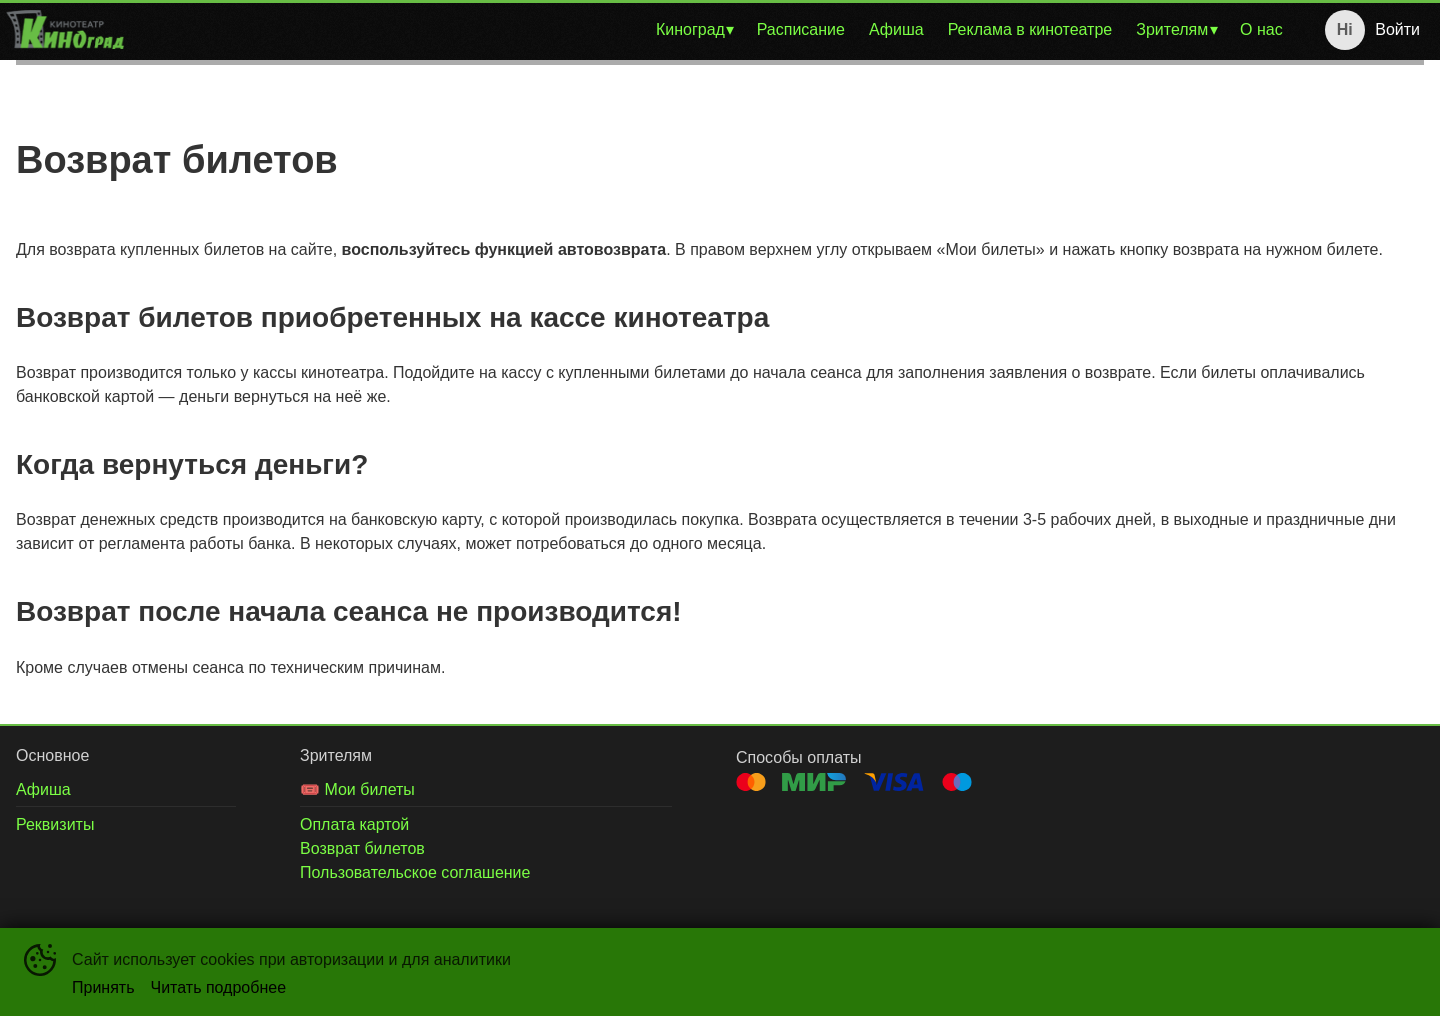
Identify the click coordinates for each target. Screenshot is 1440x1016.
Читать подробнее (219, 987)
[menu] (712, 30)
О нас (1261, 29)
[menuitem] (694, 30)
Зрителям (1172, 29)
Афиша (896, 29)
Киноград (690, 29)
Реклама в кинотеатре (1030, 29)
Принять (103, 987)
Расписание (801, 29)
